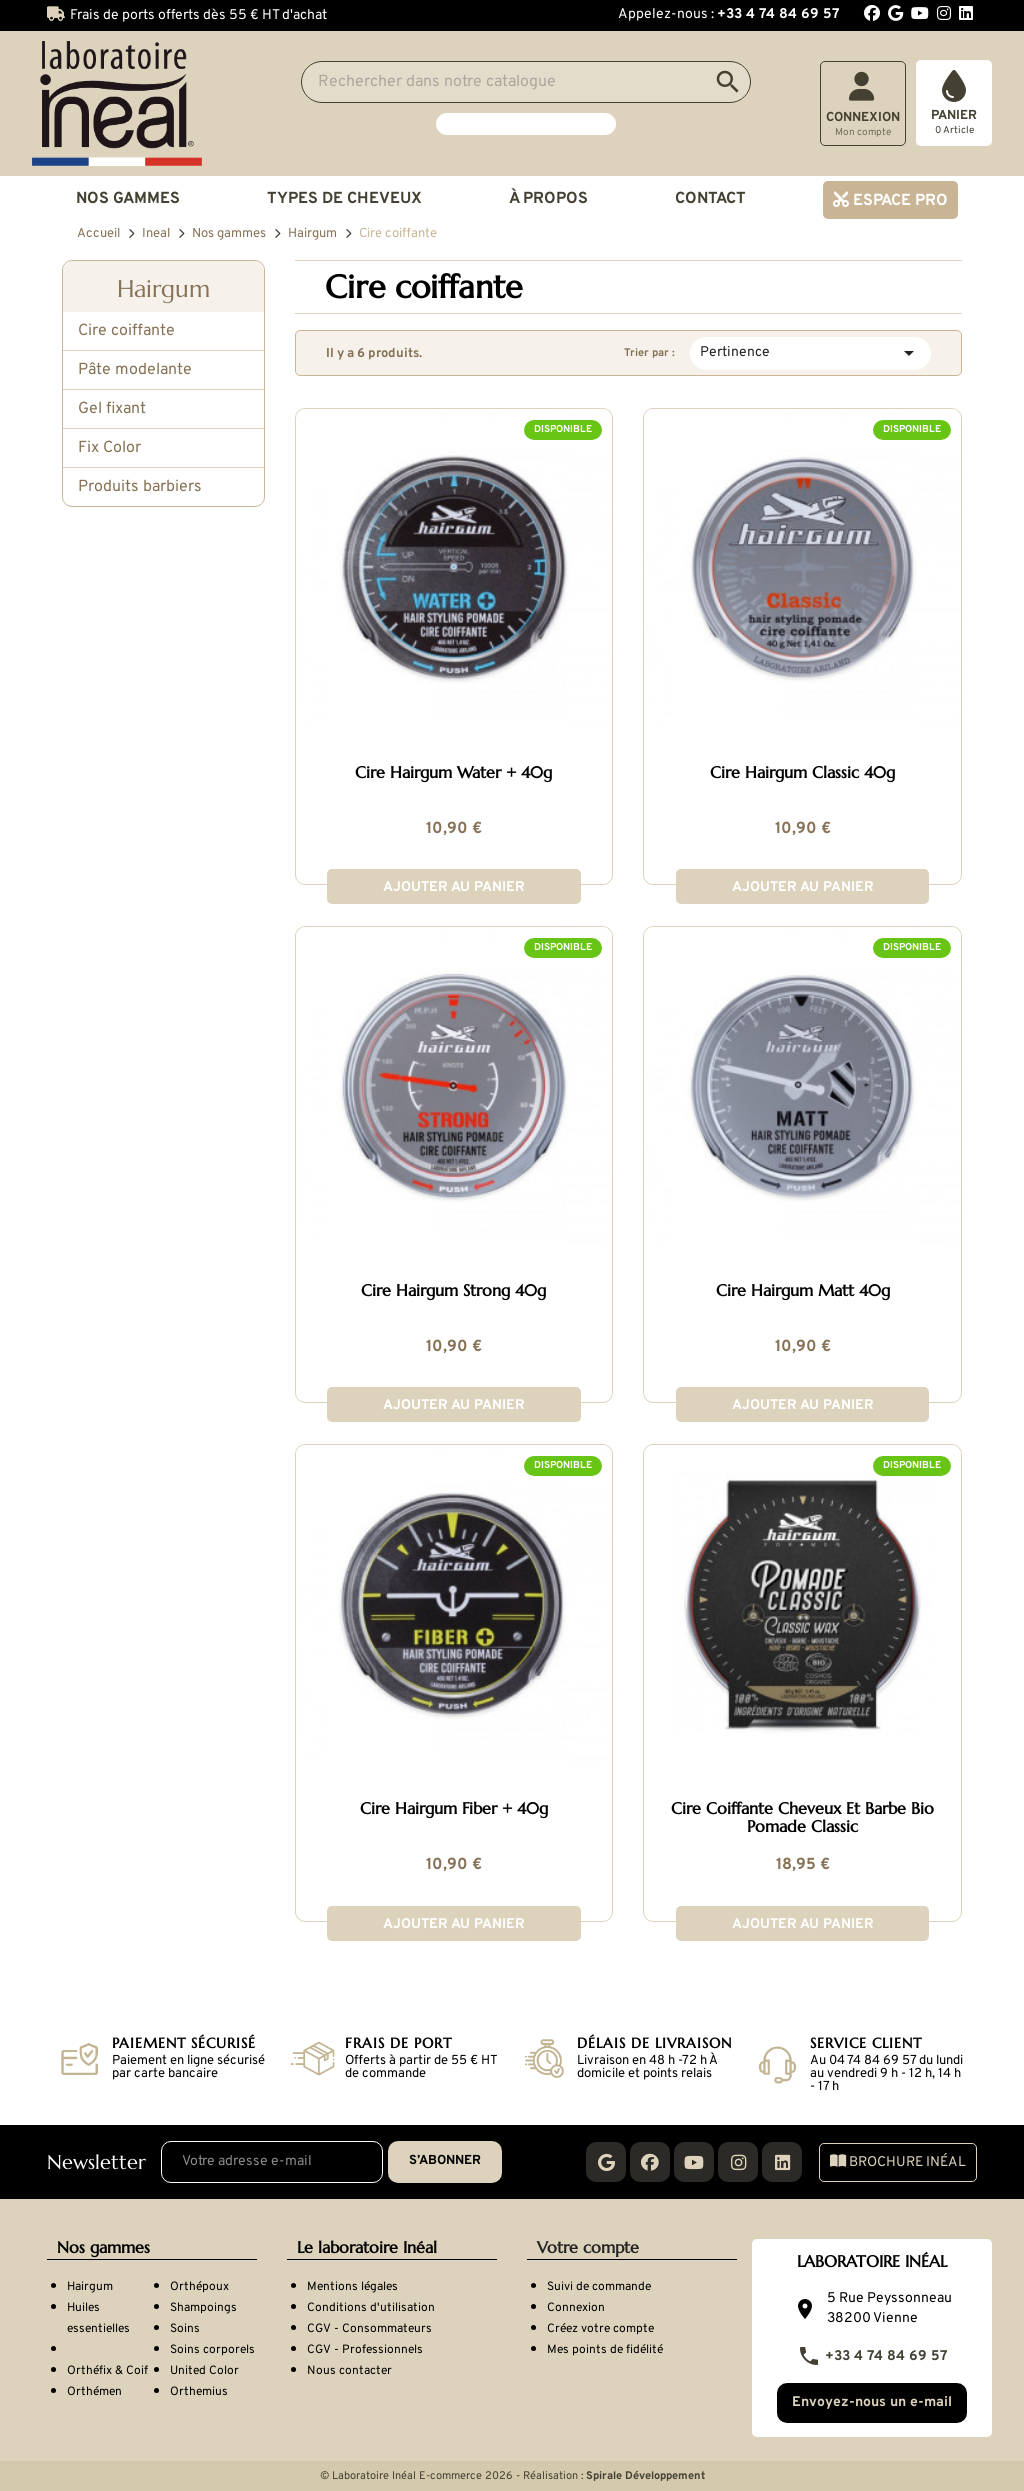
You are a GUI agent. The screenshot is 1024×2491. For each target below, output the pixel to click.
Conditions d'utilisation (371, 2308)
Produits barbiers (140, 487)
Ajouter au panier (454, 887)
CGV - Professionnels (365, 2350)
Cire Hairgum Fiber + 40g (454, 1809)
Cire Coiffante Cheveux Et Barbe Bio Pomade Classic (802, 1818)
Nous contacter (349, 2371)
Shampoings (203, 2308)
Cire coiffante (126, 331)
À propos (548, 199)
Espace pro (898, 201)
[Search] (526, 82)
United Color (204, 2371)
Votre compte (588, 2247)
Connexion (576, 2308)
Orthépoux (199, 2287)
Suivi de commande (599, 2287)
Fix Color (109, 448)
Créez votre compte (600, 2329)
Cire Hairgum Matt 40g (803, 1291)
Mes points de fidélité (605, 2350)
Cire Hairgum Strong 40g (453, 1291)
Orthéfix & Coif (107, 2371)
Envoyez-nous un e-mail (872, 2402)
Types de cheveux (344, 199)
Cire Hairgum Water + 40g (453, 773)
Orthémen (94, 2392)
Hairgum (163, 289)
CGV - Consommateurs (369, 2329)
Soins (185, 2329)
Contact (710, 199)
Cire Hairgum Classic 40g (802, 773)
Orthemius (199, 2392)
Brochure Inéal (898, 2162)
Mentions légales (352, 2287)
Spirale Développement (645, 2476)
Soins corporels (212, 2350)
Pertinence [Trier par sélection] (810, 353)
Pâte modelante (135, 370)
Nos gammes (128, 199)
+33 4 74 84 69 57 (872, 2356)
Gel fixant (112, 409)
